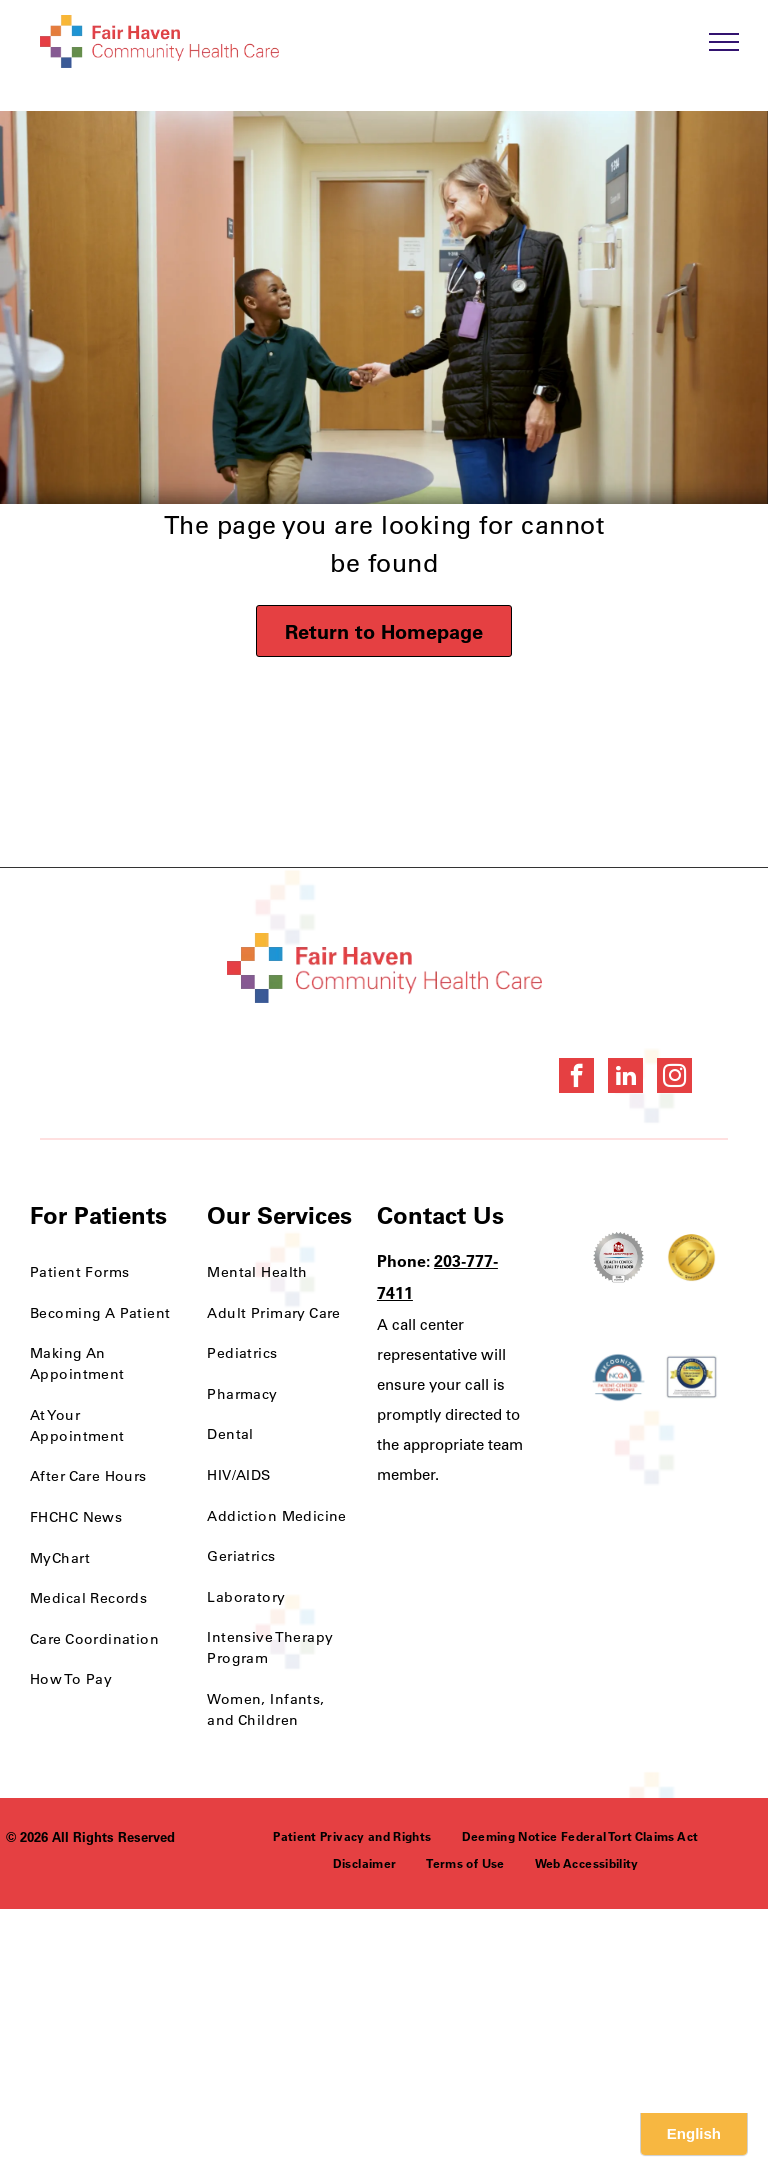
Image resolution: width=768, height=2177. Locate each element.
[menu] (724, 42)
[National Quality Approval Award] (691, 1257)
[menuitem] (103, 1272)
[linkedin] (625, 1078)
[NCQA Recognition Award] (618, 1377)
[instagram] (674, 1078)
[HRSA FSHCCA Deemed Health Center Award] (691, 1377)
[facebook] (576, 1078)
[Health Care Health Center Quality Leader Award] (618, 1257)
